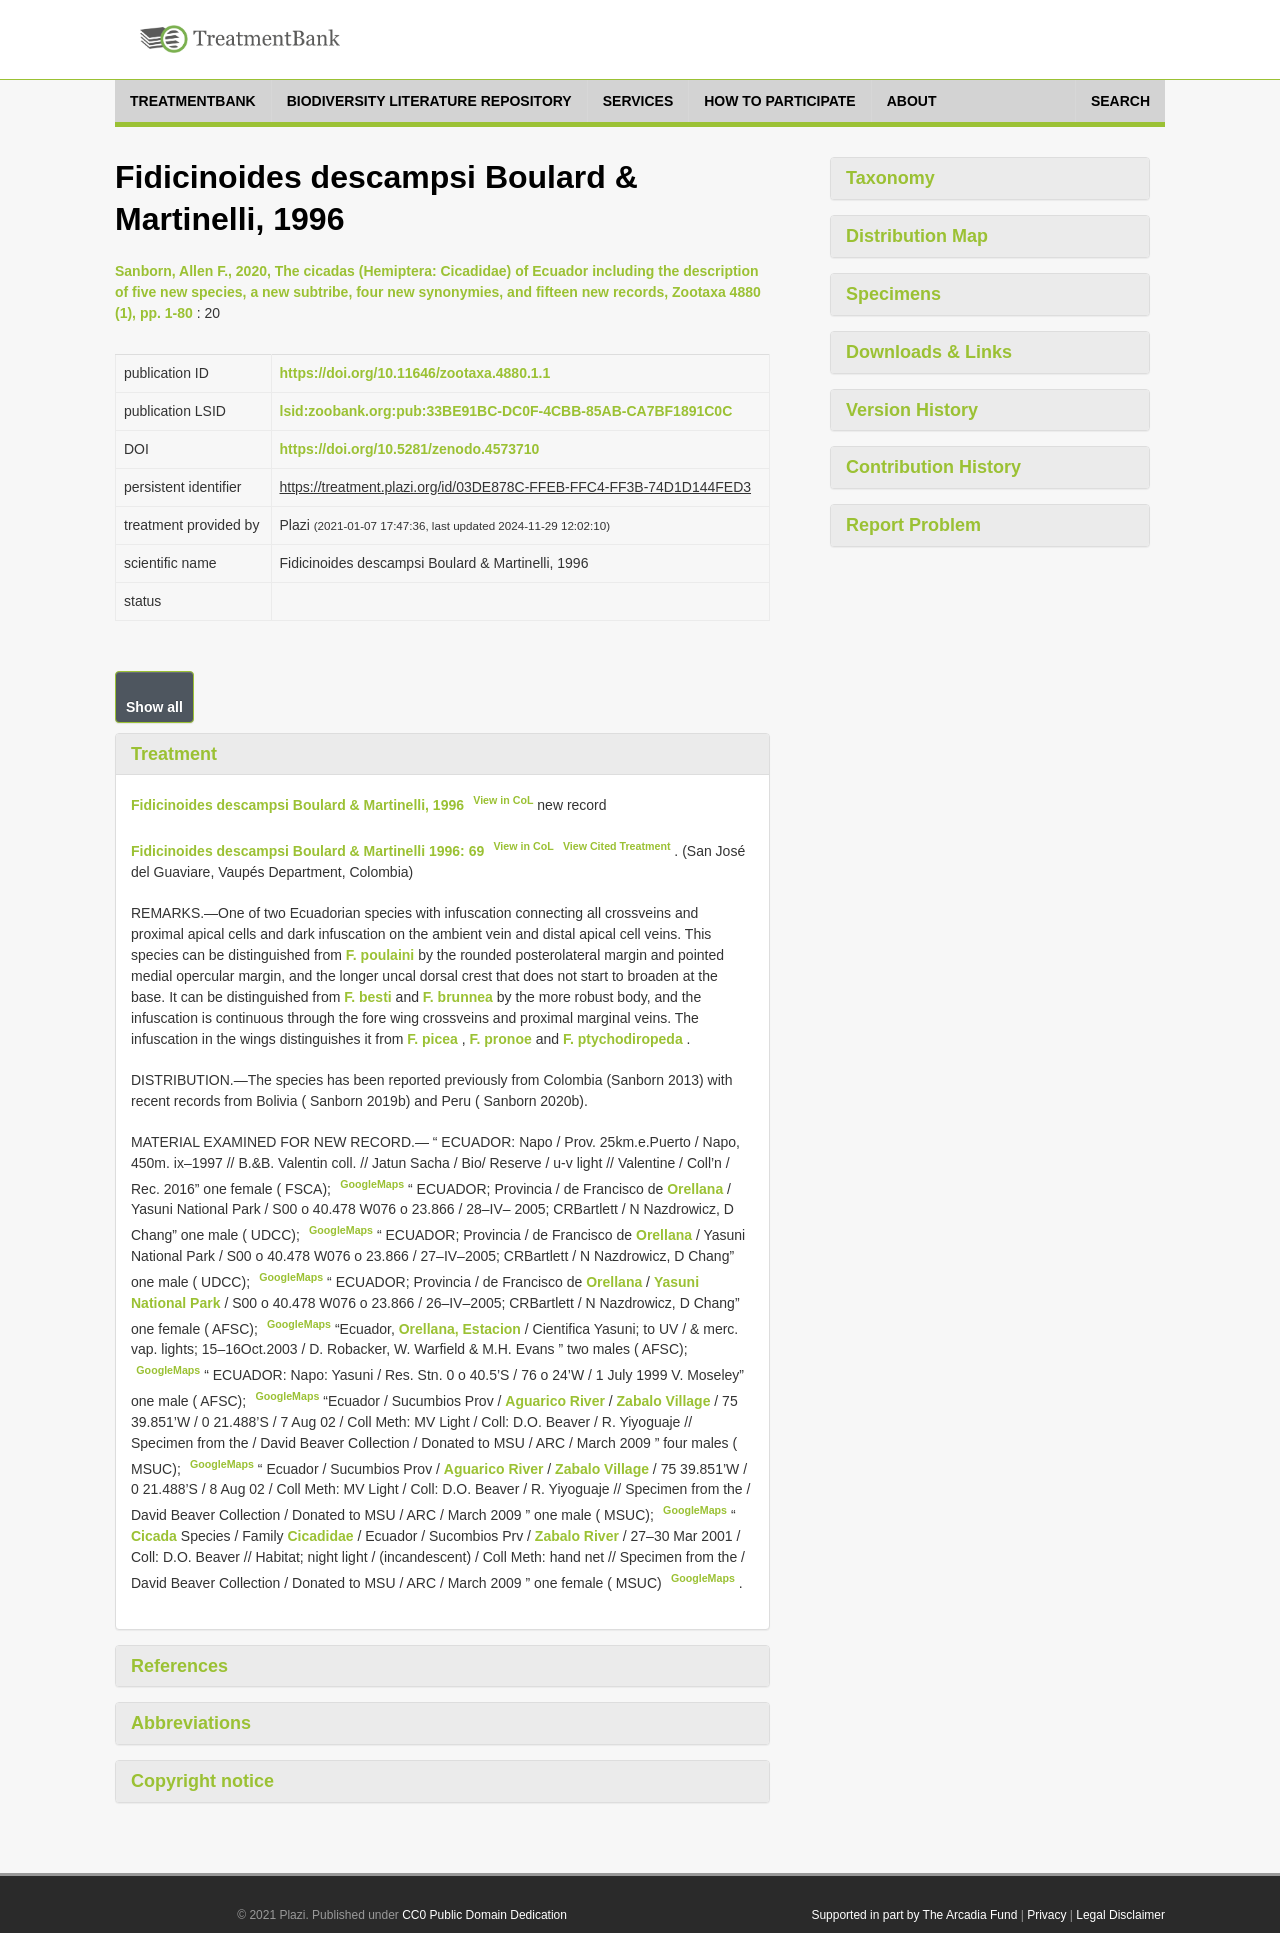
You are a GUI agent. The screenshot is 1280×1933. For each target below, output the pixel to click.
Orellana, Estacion (460, 1328)
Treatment (174, 754)
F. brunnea (458, 997)
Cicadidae (320, 1536)
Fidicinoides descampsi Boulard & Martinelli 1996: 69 (307, 851)
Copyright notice (202, 1781)
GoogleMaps (372, 1184)
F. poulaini (380, 955)
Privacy (1046, 1915)
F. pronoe (501, 1039)
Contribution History (933, 467)
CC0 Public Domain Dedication (484, 1915)
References (179, 1666)
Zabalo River (579, 1536)
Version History (912, 410)
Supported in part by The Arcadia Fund (914, 1915)
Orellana (695, 1188)
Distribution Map (917, 236)
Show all (154, 707)
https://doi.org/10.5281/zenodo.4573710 (410, 449)
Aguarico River (556, 1401)
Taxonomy (890, 178)
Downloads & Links (929, 352)
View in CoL (503, 800)
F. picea (432, 1039)
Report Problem (913, 525)
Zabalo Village (666, 1401)
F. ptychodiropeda (623, 1039)
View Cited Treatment (617, 846)
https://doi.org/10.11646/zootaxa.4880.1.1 (415, 373)
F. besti (367, 997)
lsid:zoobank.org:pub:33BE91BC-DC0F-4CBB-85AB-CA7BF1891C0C (506, 411)
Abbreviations (191, 1723)
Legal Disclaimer (1120, 1915)
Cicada (154, 1536)
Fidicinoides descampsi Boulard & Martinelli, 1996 (297, 805)
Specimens (893, 294)
